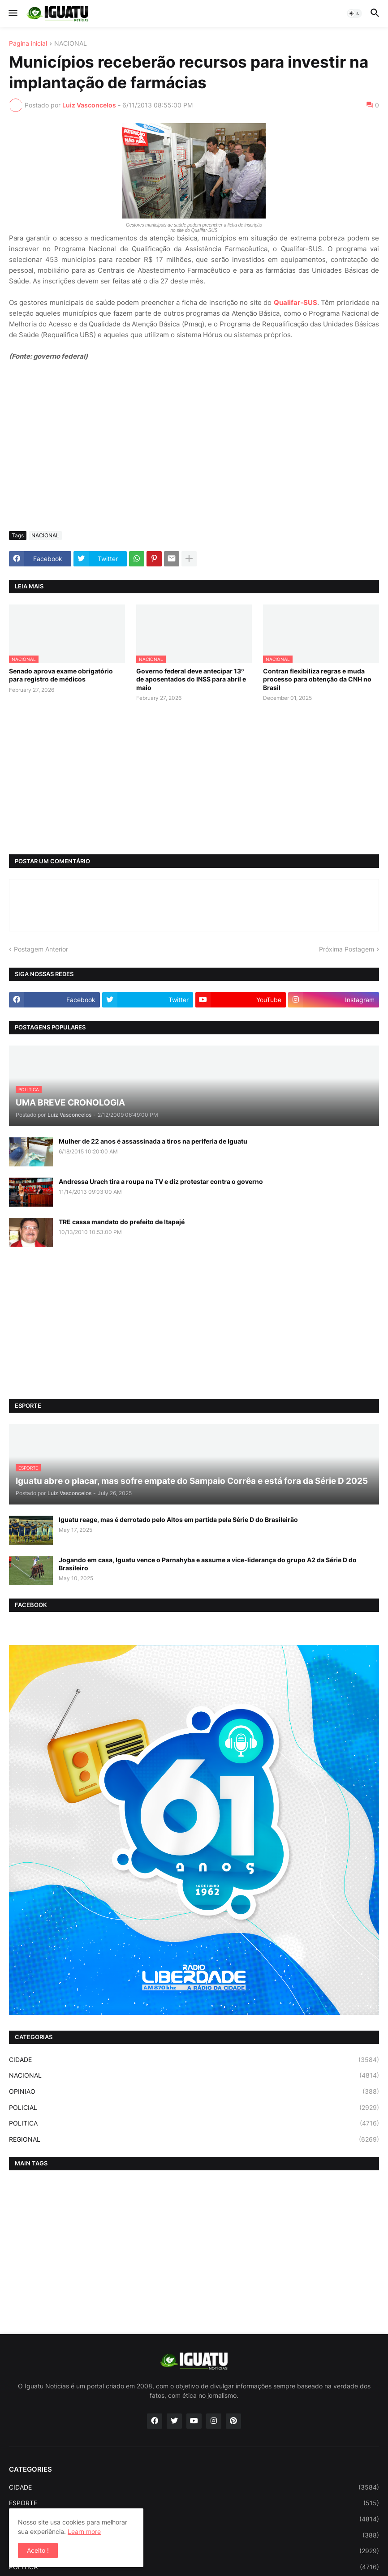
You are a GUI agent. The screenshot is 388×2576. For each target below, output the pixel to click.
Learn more (84, 2531)
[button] (12, 13)
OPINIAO (194, 2091)
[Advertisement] (194, 457)
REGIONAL (194, 2139)
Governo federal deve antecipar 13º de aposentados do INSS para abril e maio (191, 679)
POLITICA (194, 2123)
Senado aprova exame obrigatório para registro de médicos (61, 675)
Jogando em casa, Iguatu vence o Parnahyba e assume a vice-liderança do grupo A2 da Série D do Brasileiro (208, 1564)
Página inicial (28, 43)
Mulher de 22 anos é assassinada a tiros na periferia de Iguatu (153, 1141)
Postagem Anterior (41, 949)
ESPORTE (194, 2503)
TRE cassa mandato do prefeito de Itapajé (122, 1222)
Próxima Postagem (346, 949)
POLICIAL (194, 2107)
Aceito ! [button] (38, 2550)
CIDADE (194, 2059)
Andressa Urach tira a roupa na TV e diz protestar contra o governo (161, 1181)
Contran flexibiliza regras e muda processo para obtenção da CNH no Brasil (317, 679)
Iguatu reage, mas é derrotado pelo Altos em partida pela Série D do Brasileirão (178, 1519)
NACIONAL (70, 43)
